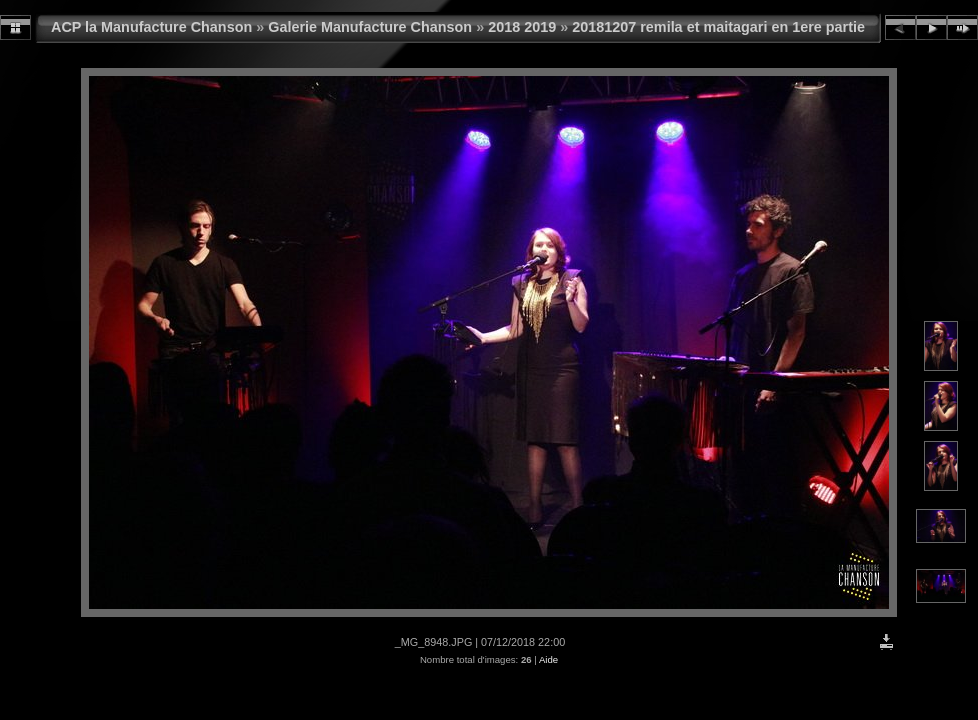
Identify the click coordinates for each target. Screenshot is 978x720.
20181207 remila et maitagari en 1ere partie (718, 27)
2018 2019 (522, 27)
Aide (548, 659)
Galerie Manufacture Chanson (370, 27)
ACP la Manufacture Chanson (151, 27)
